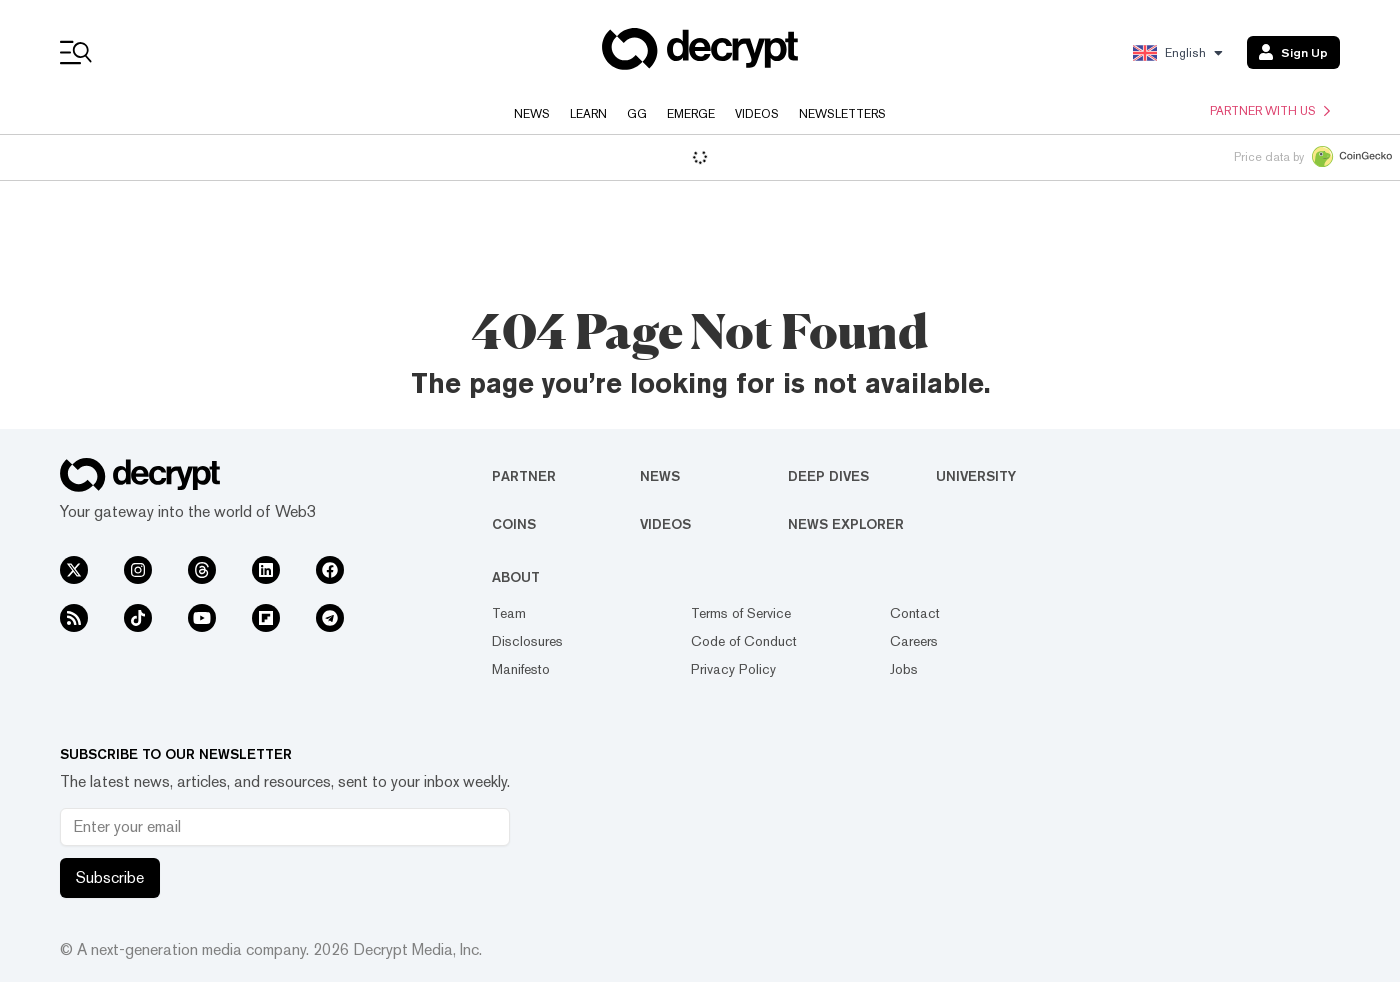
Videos (757, 114)
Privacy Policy (733, 669)
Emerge (691, 114)
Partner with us (1270, 111)
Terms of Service (741, 613)
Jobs (904, 669)
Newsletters (842, 114)
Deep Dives (828, 476)
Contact (915, 613)
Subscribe (110, 877)
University (976, 476)
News (532, 114)
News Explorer (846, 524)
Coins (514, 524)
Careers (914, 641)
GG (637, 114)
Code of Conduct (744, 641)
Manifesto (521, 669)
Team (509, 613)
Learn (588, 114)
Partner (524, 476)
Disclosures (527, 641)
